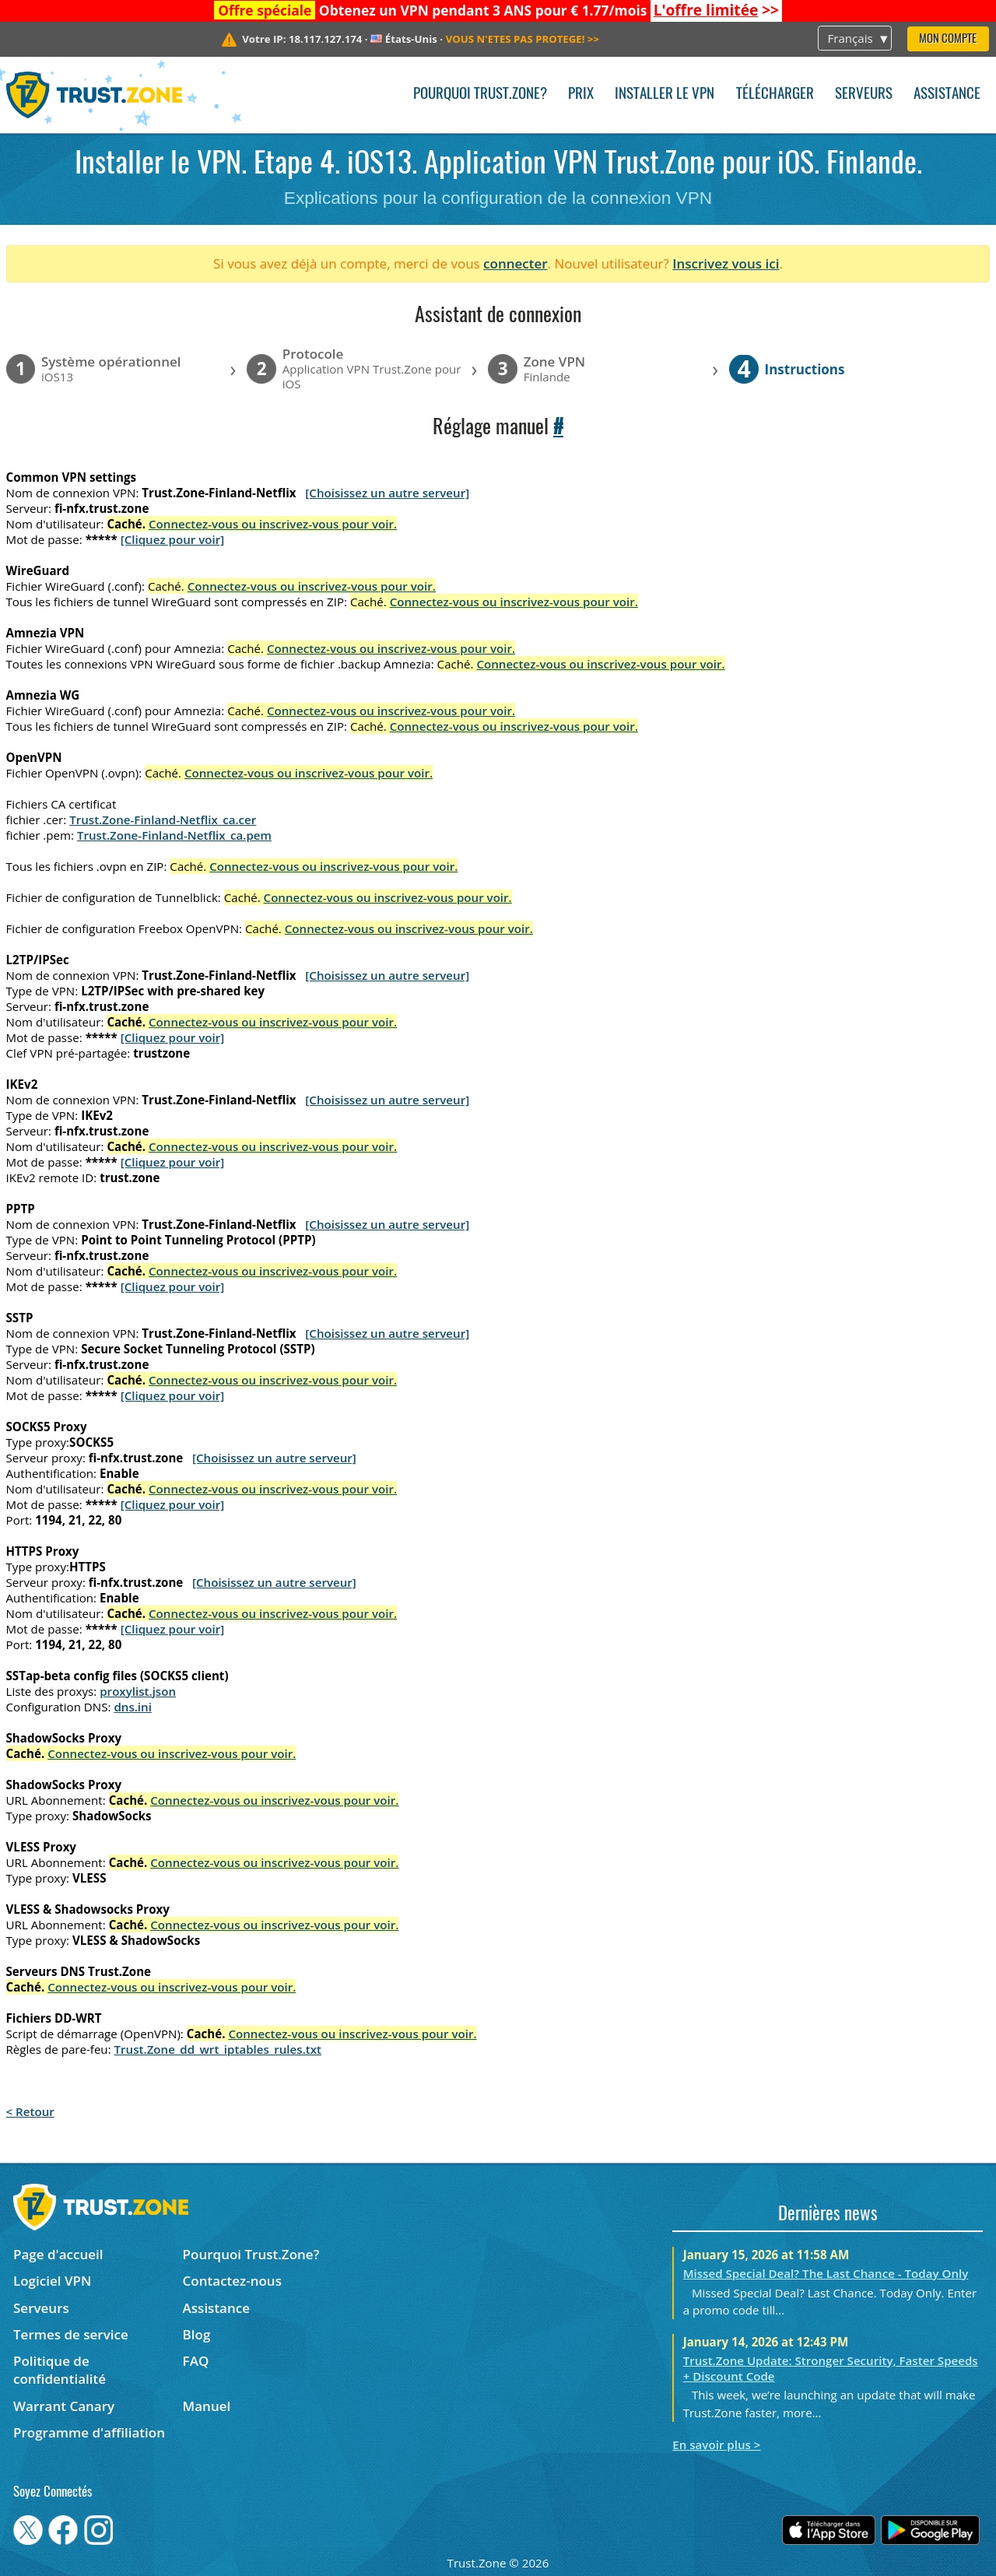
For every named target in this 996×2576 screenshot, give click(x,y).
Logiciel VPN (52, 2281)
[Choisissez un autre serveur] (387, 492)
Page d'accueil (58, 2254)
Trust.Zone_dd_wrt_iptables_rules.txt (218, 2049)
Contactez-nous (232, 2281)
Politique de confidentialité (59, 2370)
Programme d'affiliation (89, 2432)
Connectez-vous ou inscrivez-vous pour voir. (273, 524)
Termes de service (70, 2334)
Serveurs (864, 94)
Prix (581, 94)
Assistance (947, 94)
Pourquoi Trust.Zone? (480, 94)
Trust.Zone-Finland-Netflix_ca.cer (162, 819)
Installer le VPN (664, 94)
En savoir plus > (716, 2444)
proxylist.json (138, 1691)
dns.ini (133, 1706)
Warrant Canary (63, 2406)
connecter (515, 263)
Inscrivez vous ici (725, 263)
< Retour (30, 2111)
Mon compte (948, 39)
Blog (197, 2334)
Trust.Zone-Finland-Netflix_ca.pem (174, 835)
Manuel (207, 2406)
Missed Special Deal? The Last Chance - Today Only (826, 2273)
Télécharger (775, 94)
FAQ (196, 2361)
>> (716, 10)
